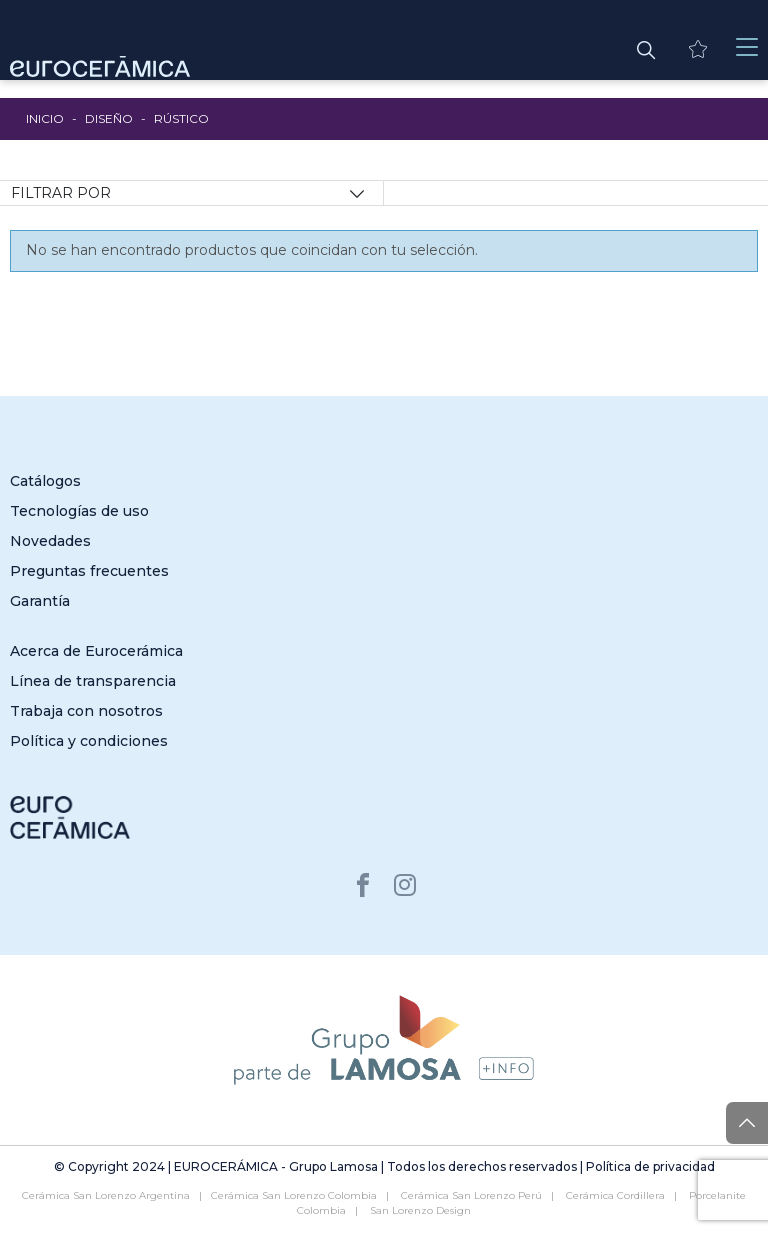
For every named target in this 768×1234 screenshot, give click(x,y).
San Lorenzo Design (420, 1210)
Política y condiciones (89, 741)
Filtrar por (61, 193)
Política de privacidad (650, 1166)
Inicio (45, 118)
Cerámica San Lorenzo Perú (471, 1195)
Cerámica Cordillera (615, 1195)
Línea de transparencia (93, 681)
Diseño (109, 118)
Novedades (50, 541)
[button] (646, 48)
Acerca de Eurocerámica (96, 651)
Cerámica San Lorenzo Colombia (294, 1195)
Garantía (40, 601)
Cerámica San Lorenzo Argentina (106, 1195)
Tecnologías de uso (79, 511)
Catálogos (45, 481)
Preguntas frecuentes (89, 571)
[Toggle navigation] (747, 47)
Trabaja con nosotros (86, 711)
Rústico (181, 118)
